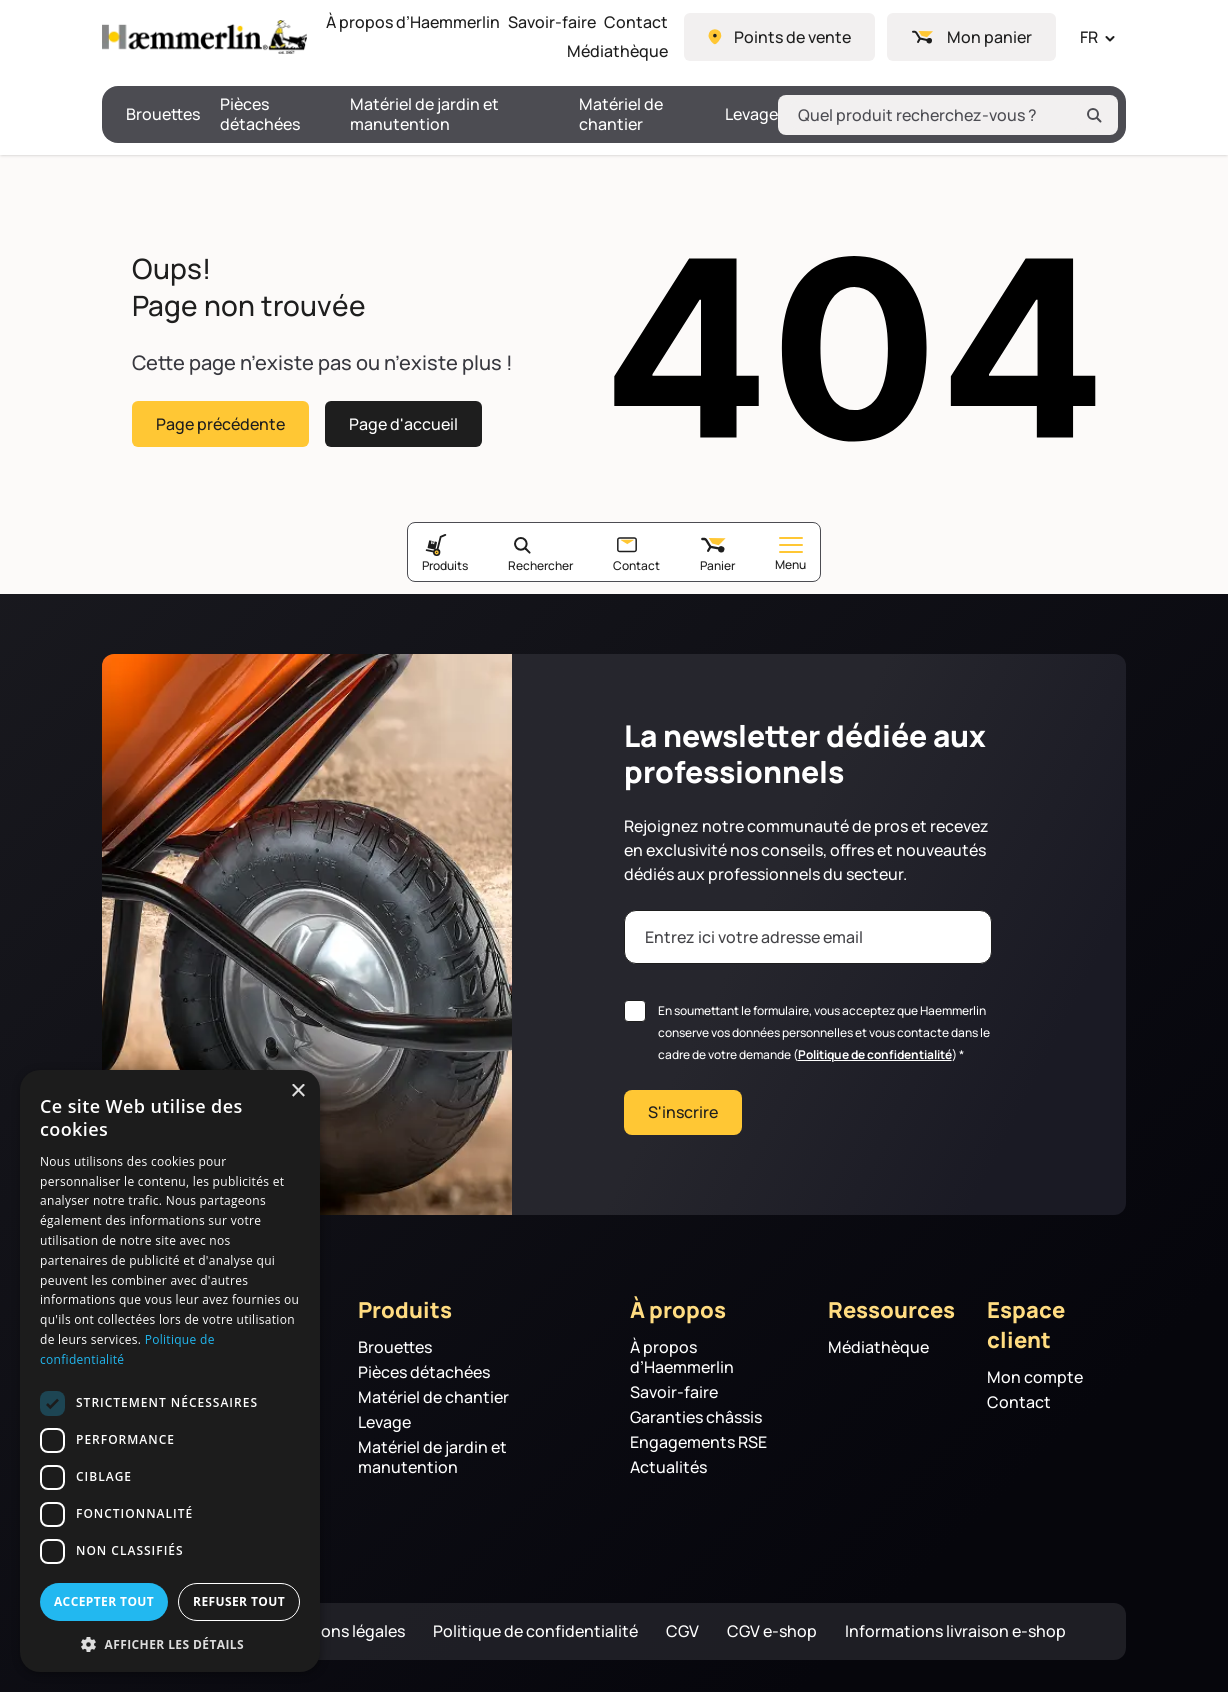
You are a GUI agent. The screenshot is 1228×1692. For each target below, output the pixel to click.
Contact (636, 22)
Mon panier (989, 37)
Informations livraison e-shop (955, 1631)
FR (1089, 37)
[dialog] (170, 1371)
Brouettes (163, 114)
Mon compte (1035, 1377)
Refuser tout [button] (239, 1601)
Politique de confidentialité (875, 1054)
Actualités (668, 1467)
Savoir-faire (552, 22)
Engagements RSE (698, 1442)
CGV (682, 1631)
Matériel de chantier (621, 114)
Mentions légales (341, 1631)
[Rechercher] (1094, 115)
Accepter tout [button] (104, 1601)
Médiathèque (617, 51)
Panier (717, 565)
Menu (790, 554)
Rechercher (540, 565)
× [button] (297, 1091)
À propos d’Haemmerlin (413, 22)
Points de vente (792, 37)
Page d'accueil (403, 423)
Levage (751, 114)
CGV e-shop (772, 1631)
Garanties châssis (696, 1417)
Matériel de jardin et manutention (424, 114)
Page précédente (220, 423)
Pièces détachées (260, 114)
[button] (170, 1643)
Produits (445, 565)
